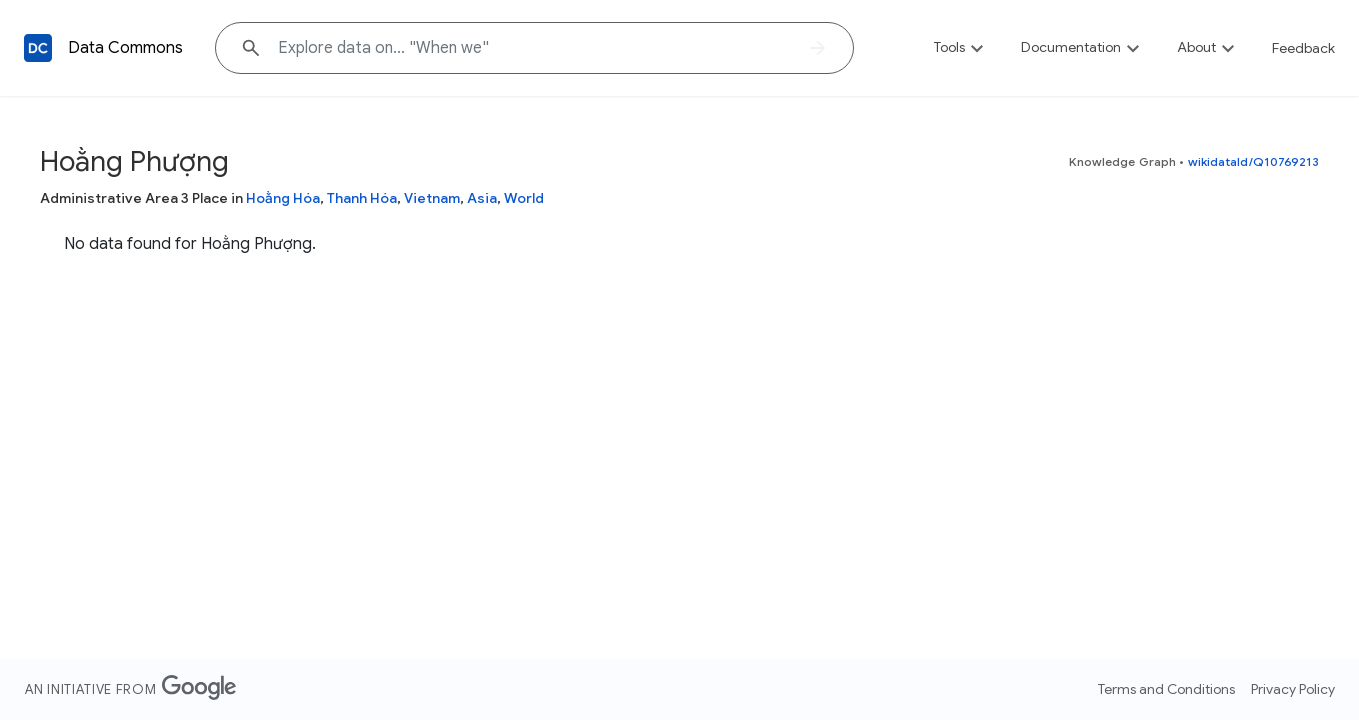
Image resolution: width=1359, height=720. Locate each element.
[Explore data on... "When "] (534, 48)
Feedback (1303, 48)
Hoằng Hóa (283, 198)
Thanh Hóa (362, 198)
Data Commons (125, 48)
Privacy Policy (1293, 689)
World (524, 198)
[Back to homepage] (38, 48)
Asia (482, 198)
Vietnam (432, 198)
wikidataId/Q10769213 (1254, 161)
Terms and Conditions (1166, 689)
